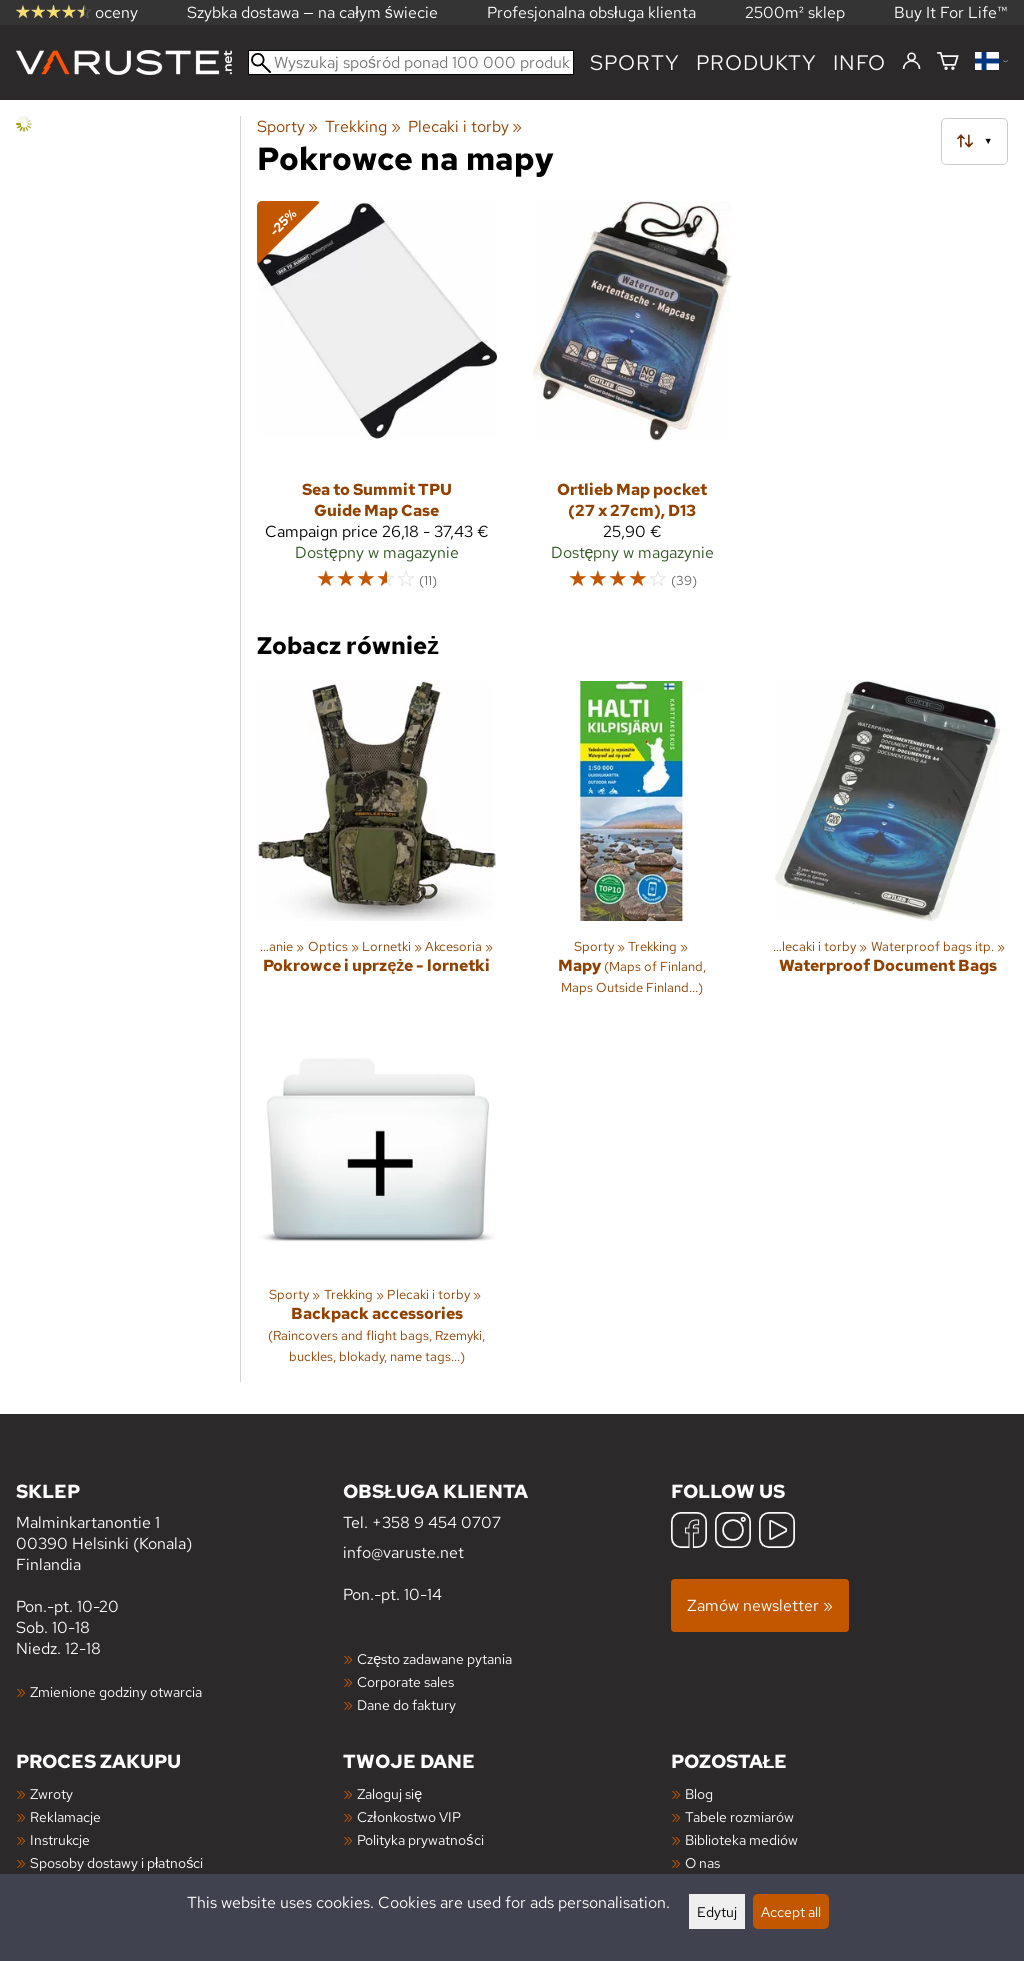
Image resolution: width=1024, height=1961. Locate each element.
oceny (77, 12)
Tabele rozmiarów (739, 1816)
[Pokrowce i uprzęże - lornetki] (377, 847)
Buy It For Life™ (951, 12)
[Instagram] (733, 1532)
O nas (702, 1862)
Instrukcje (60, 1839)
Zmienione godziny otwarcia (116, 1691)
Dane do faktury (406, 1704)
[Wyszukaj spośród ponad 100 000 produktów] (411, 62)
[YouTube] (777, 1532)
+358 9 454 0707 (436, 1522)
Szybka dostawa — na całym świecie (312, 12)
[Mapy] (633, 847)
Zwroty (51, 1793)
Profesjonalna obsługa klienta (591, 12)
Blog (699, 1793)
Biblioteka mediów (741, 1839)
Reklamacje (65, 1816)
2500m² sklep (795, 12)
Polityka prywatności (420, 1839)
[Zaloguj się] (911, 62)
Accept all (791, 1911)
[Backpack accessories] (377, 1205)
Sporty (635, 62)
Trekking (362, 126)
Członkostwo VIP (408, 1816)
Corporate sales (405, 1681)
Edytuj (717, 1911)
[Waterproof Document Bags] (888, 847)
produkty (756, 62)
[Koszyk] (948, 62)
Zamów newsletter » (760, 1605)
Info (859, 62)
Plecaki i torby (465, 126)
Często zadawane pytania (434, 1658)
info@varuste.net (403, 1552)
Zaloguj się (389, 1793)
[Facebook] (689, 1532)
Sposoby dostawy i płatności (116, 1862)
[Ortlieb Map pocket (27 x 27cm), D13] (633, 405)
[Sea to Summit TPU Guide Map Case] (377, 405)
